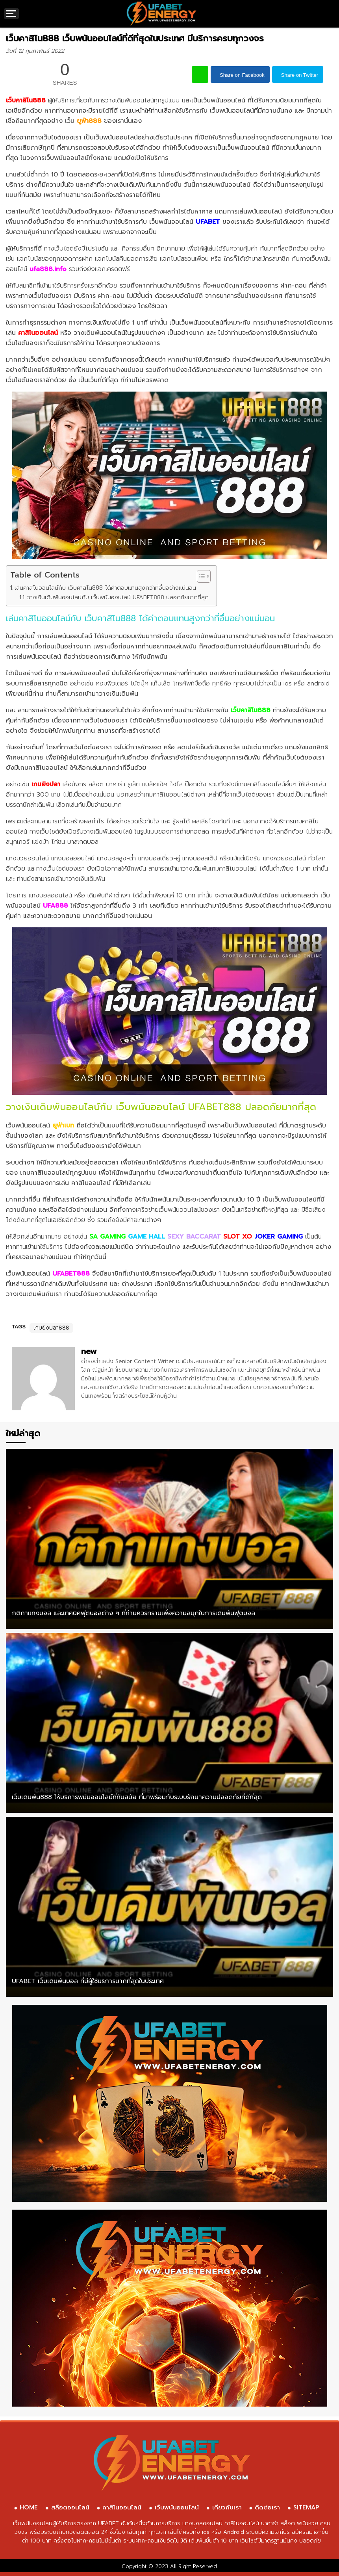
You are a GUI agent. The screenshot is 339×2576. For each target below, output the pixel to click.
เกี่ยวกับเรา (227, 2507)
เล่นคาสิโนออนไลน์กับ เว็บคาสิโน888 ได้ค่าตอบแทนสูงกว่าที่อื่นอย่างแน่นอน (105, 587)
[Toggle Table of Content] (200, 576)
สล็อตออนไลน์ (70, 2507)
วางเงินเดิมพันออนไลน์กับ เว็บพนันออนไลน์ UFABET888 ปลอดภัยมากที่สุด (118, 597)
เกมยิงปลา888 (51, 1328)
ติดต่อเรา (267, 2507)
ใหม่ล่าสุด (23, 1433)
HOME (29, 2507)
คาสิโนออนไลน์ (121, 2507)
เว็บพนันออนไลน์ (177, 2507)
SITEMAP (306, 2507)
